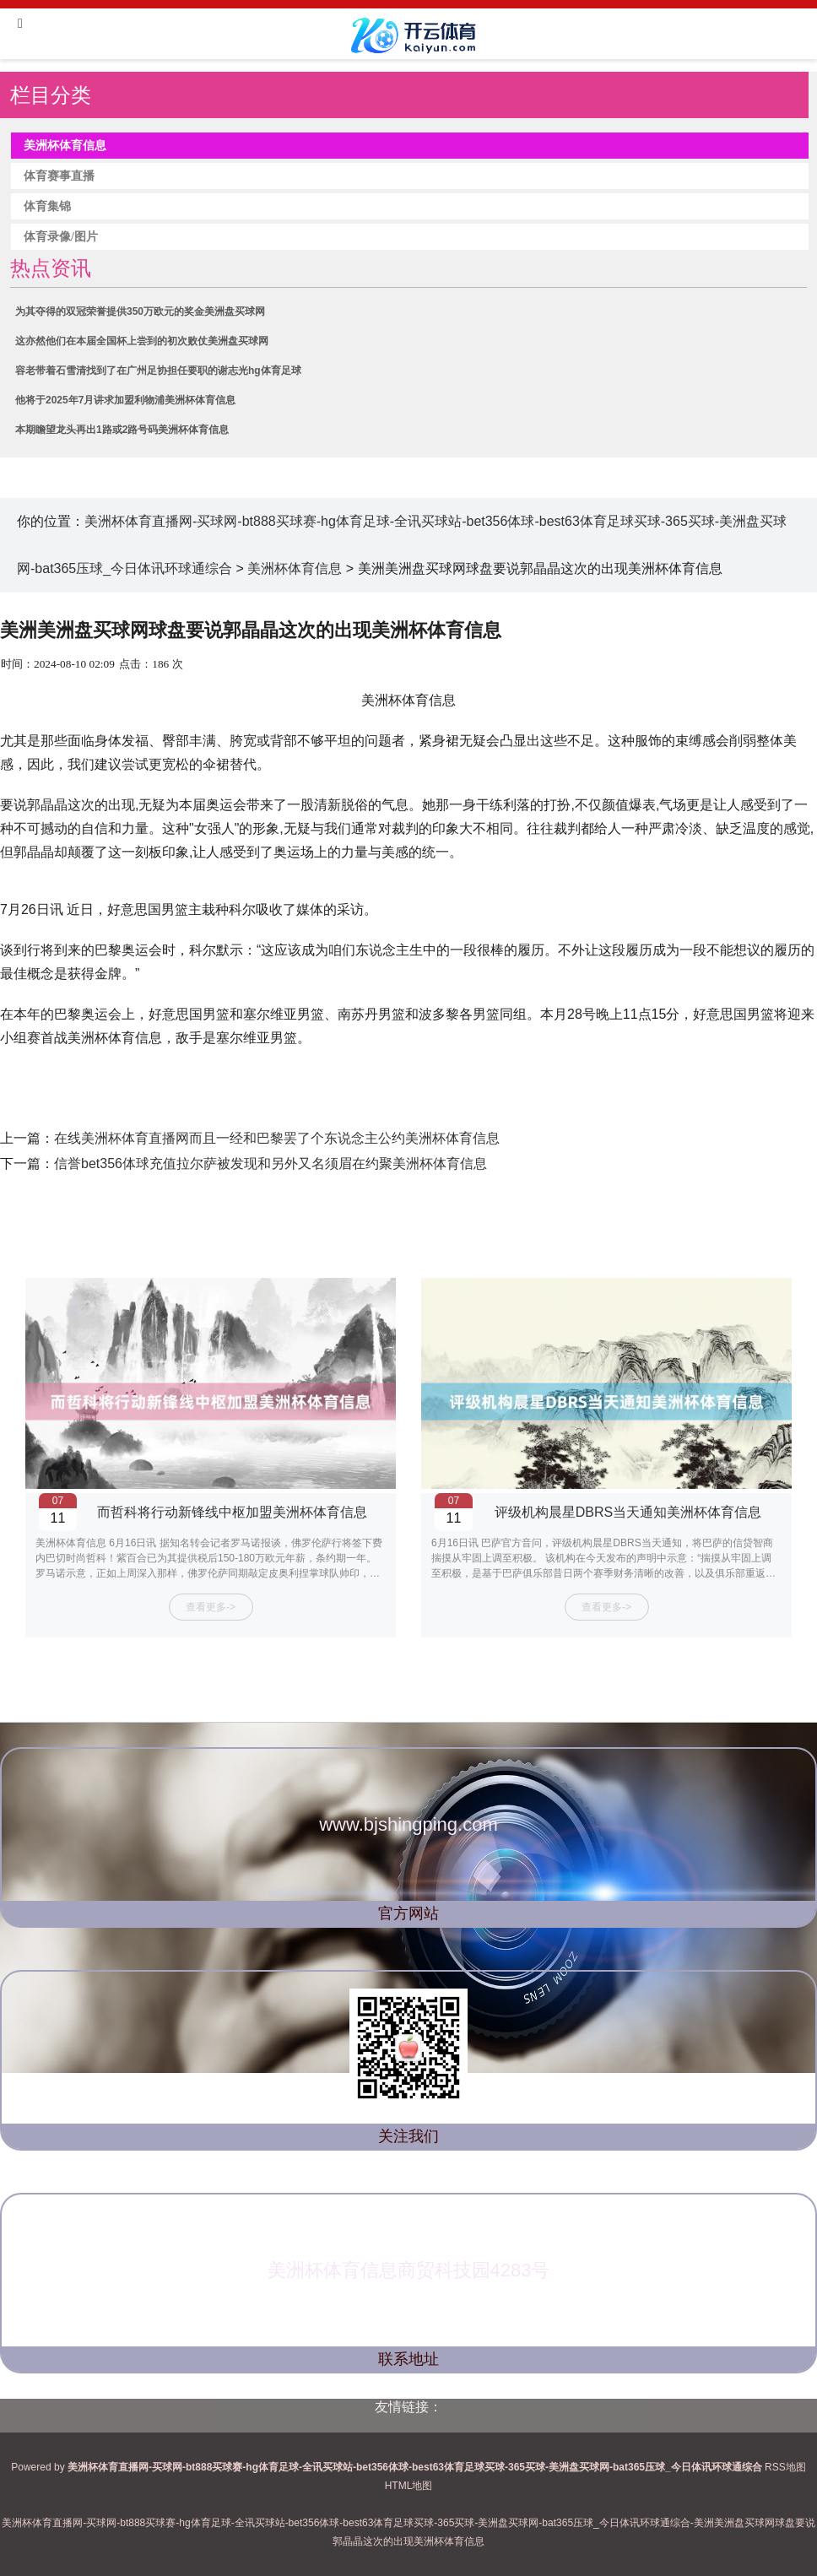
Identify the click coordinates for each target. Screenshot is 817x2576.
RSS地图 (785, 2467)
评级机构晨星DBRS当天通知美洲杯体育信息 (628, 1512)
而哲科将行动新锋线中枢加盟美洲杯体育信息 (232, 1512)
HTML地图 (409, 2486)
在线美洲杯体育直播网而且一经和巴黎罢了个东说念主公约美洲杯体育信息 (277, 1138)
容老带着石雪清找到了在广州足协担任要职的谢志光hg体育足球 (158, 370)
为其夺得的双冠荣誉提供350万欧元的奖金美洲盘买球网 (140, 311)
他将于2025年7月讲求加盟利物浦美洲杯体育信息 (125, 400)
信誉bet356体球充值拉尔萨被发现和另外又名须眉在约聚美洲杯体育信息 (270, 1163)
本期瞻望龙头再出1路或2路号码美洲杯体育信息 (122, 430)
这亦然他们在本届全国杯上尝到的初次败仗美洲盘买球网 (141, 341)
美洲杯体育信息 (294, 568)
